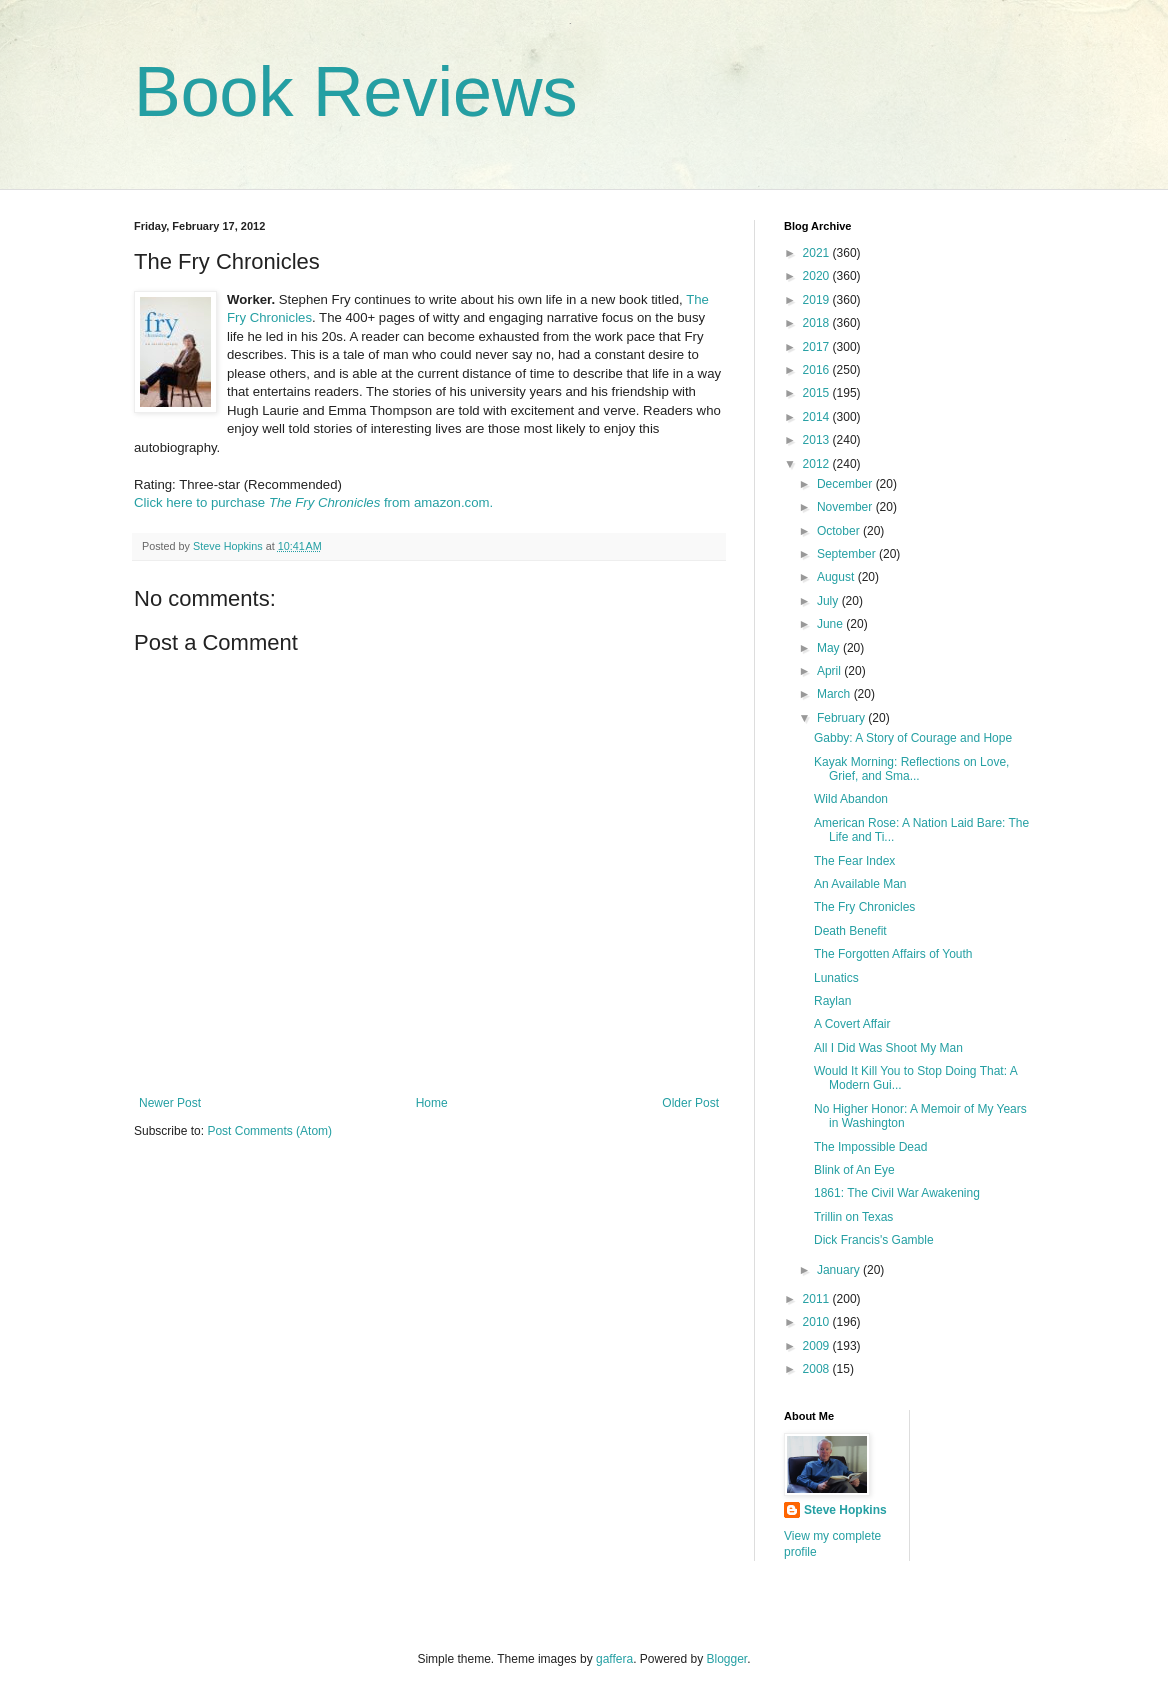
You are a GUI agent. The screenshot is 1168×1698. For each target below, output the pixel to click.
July (829, 601)
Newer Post (170, 1103)
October (840, 531)
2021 (818, 253)
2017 (818, 347)
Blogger (727, 1659)
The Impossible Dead (870, 1147)
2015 (818, 393)
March (835, 694)
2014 (818, 417)
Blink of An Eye (854, 1170)
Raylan (832, 1001)
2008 (818, 1369)
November (846, 507)
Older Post (690, 1103)
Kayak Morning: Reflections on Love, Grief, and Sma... (911, 769)
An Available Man (860, 884)
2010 (818, 1322)
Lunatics (836, 978)
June (831, 624)
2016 (818, 370)
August (837, 577)
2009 (818, 1346)
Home (432, 1103)
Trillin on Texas (853, 1217)
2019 (818, 300)
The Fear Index (854, 861)
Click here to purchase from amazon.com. (313, 502)
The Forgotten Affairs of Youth (893, 954)
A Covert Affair (852, 1024)
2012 (818, 464)
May (830, 648)
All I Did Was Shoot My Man (888, 1048)
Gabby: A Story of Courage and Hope (913, 738)
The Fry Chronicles (864, 907)
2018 (818, 323)
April (830, 671)
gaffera (614, 1659)
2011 (818, 1299)
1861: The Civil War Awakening (897, 1193)
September (848, 554)
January (840, 1270)
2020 (818, 276)
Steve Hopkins (845, 1510)
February (842, 718)
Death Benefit (850, 931)
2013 (818, 440)
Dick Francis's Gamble (874, 1240)
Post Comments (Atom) (269, 1131)
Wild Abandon (851, 799)
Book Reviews (356, 92)
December (846, 484)
